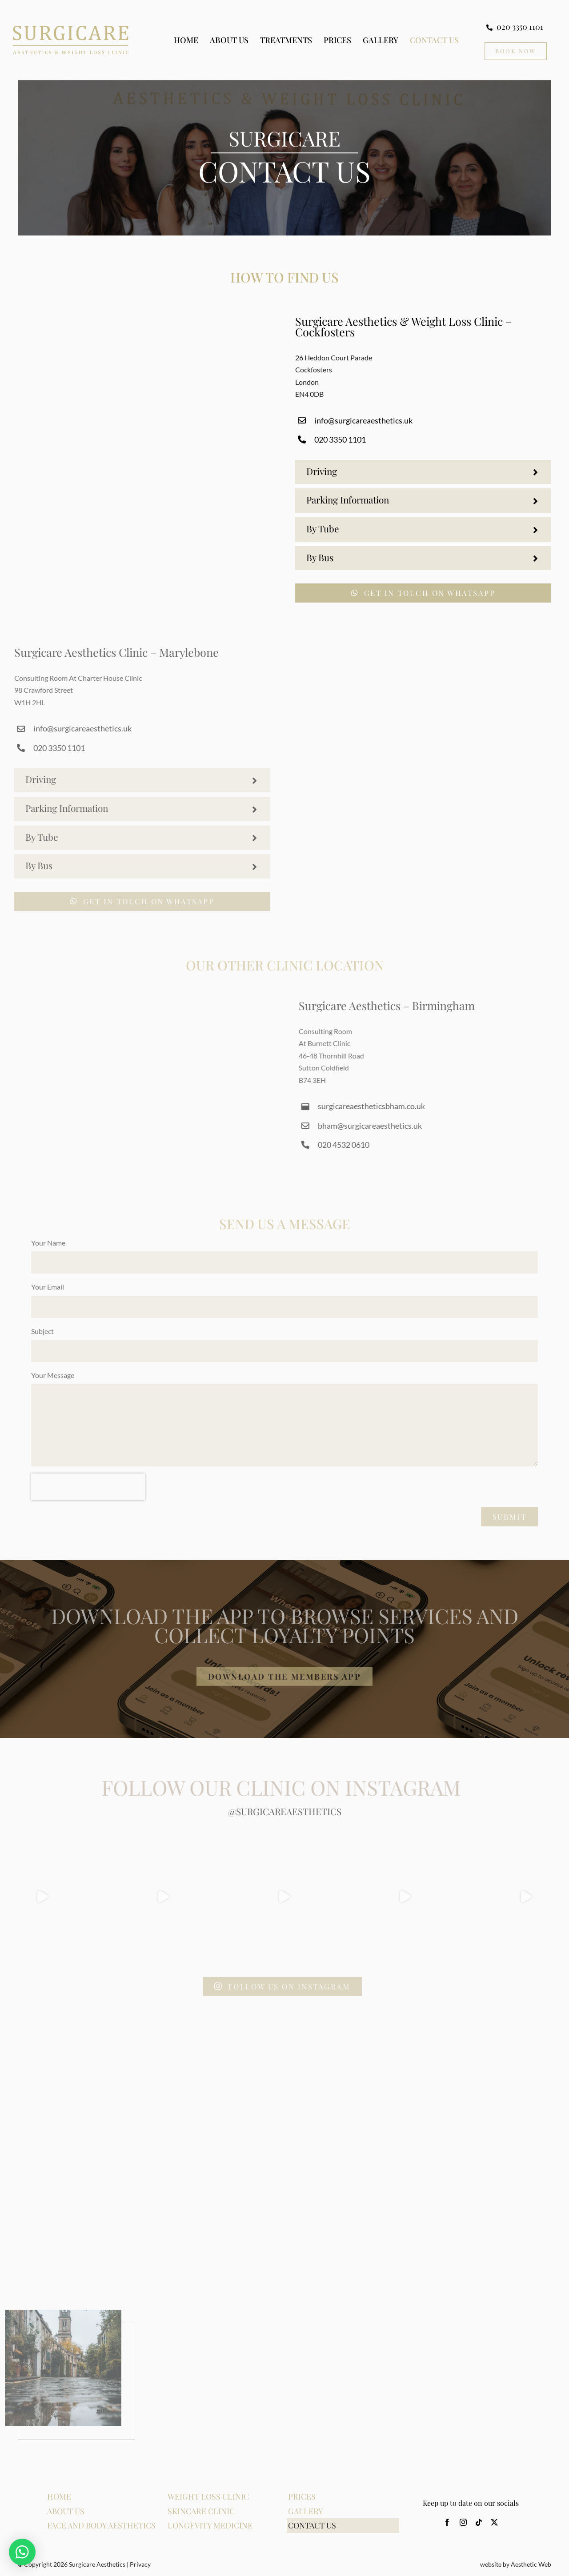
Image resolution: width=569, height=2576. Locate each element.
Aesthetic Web (531, 2564)
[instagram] (463, 2522)
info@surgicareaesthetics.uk (367, 420)
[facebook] (447, 2522)
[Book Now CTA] (515, 51)
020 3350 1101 (343, 439)
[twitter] (494, 2522)
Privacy (140, 2564)
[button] (427, 472)
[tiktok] (479, 2522)
